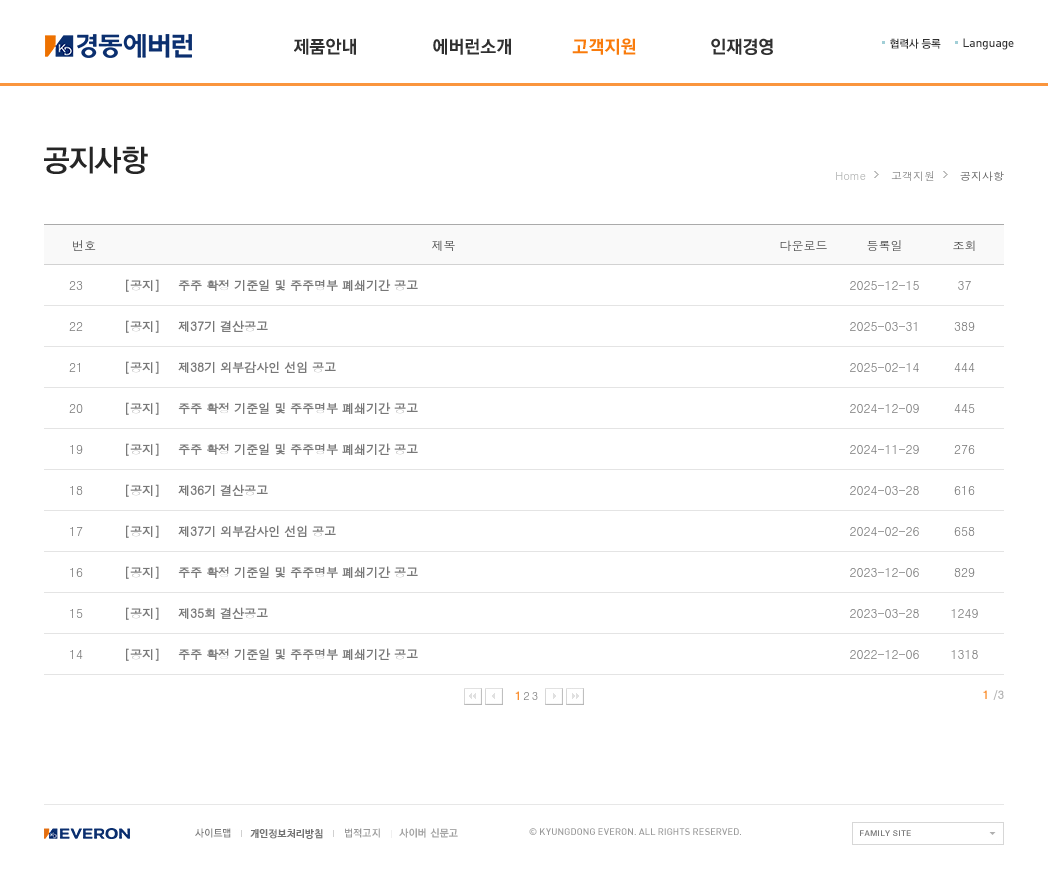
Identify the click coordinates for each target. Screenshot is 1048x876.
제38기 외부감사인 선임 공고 (230, 366)
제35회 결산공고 (196, 612)
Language (984, 44)
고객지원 (913, 175)
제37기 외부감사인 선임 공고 (230, 530)
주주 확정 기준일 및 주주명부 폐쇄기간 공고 (271, 284)
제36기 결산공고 (196, 489)
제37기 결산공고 (196, 325)
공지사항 (982, 175)
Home (850, 175)
